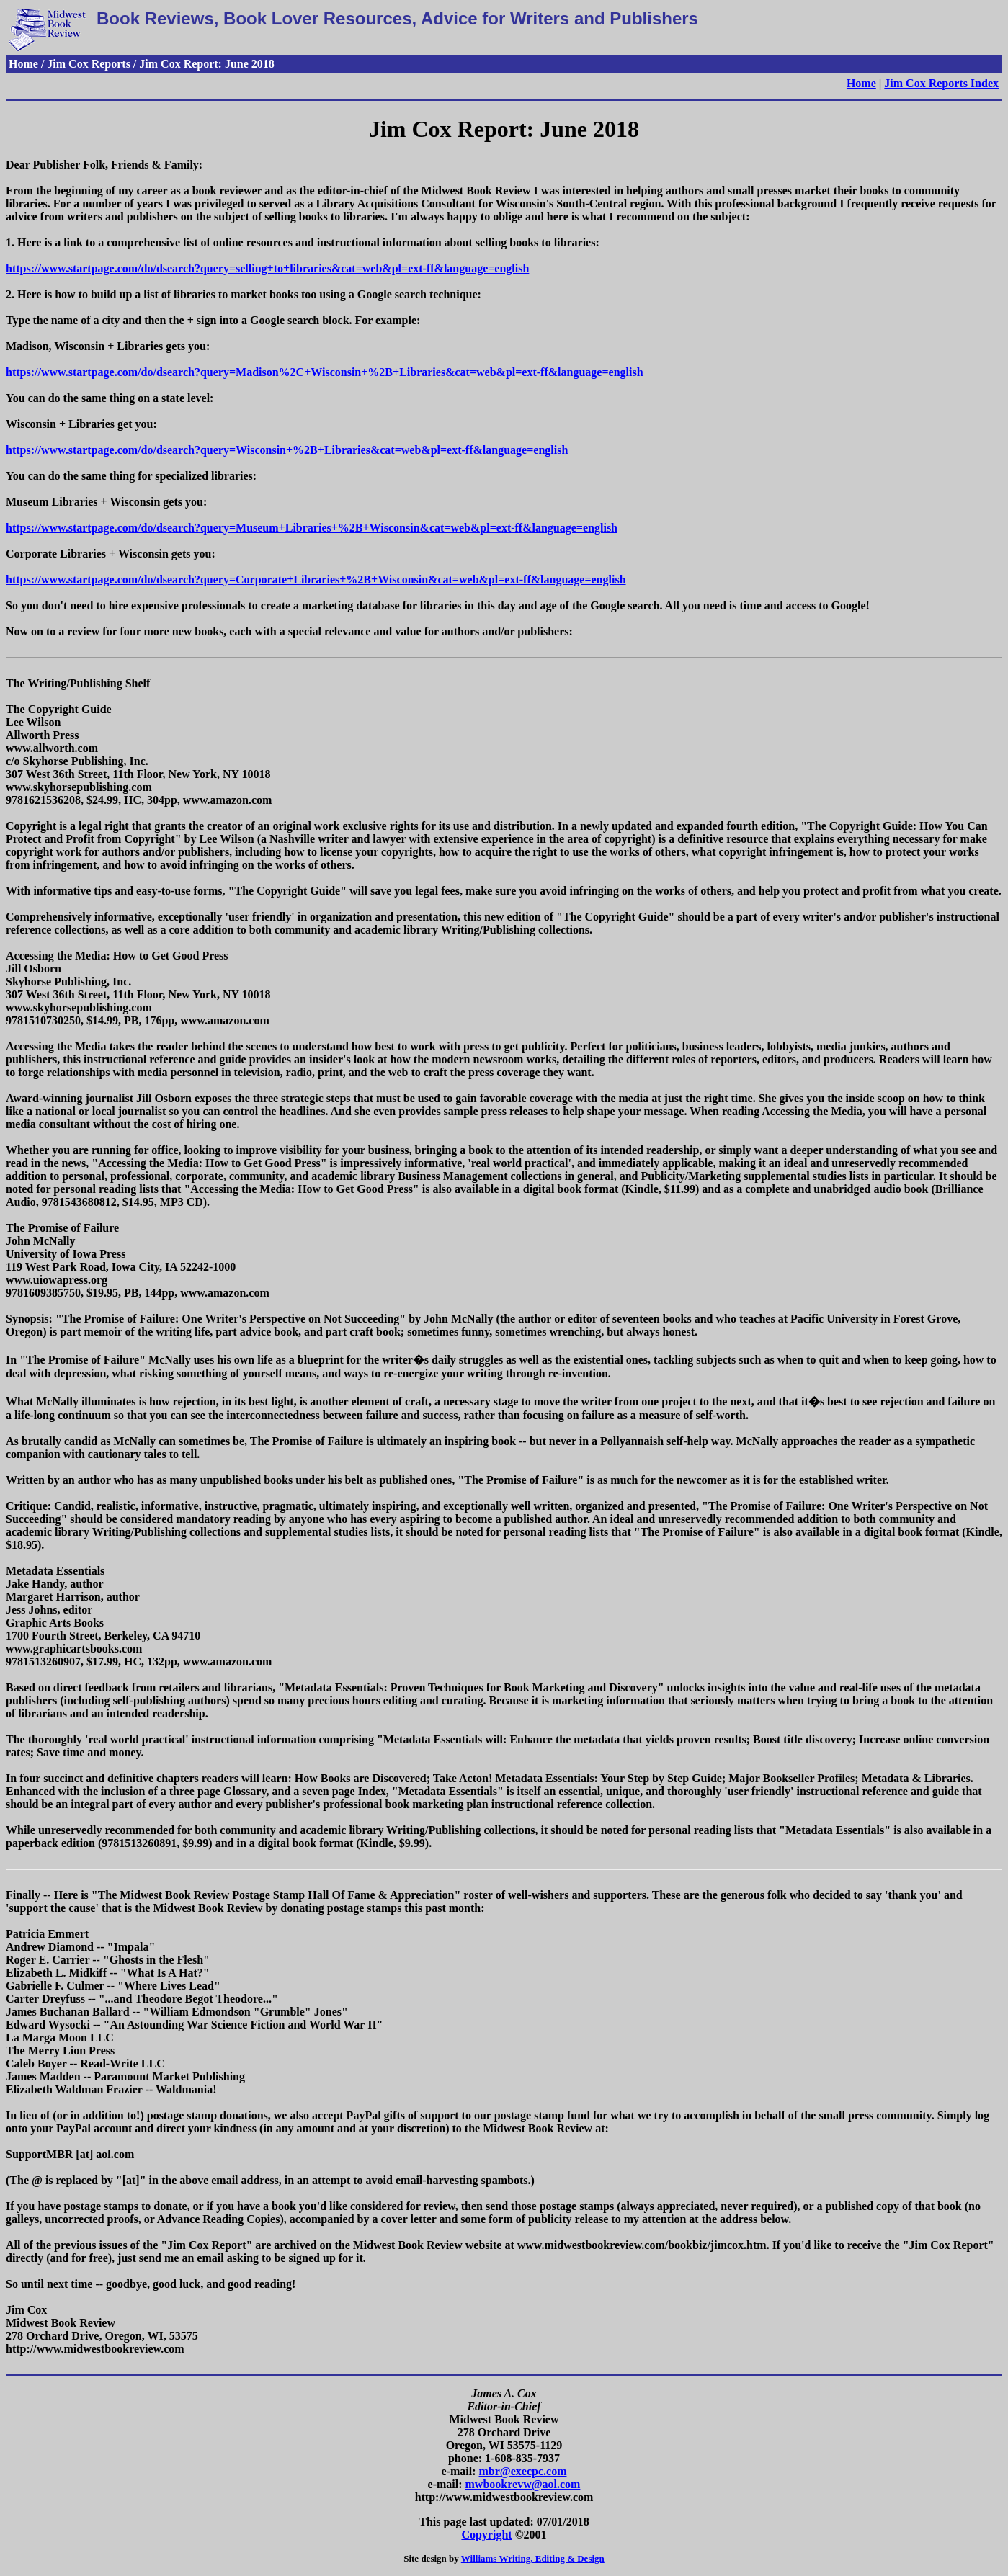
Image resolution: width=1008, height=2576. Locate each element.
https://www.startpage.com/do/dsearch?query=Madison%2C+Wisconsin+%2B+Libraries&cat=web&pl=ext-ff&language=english (324, 372)
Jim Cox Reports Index (941, 83)
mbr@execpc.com (523, 2471)
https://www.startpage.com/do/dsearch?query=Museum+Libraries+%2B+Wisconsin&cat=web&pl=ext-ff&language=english (311, 528)
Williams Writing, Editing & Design (533, 2558)
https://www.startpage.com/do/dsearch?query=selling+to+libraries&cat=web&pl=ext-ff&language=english (267, 268)
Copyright (486, 2534)
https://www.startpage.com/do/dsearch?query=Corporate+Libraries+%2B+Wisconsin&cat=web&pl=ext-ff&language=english (316, 579)
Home (861, 83)
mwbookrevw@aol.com (523, 2484)
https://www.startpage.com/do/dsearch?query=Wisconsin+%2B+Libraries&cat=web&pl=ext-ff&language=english (287, 450)
